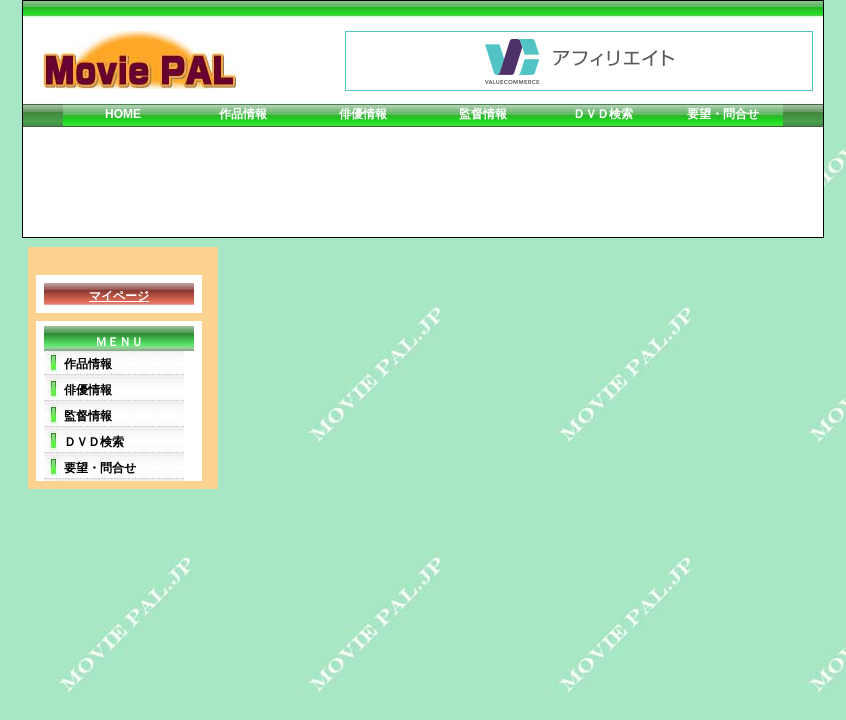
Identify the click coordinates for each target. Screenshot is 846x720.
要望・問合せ (723, 114)
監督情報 (483, 114)
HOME (123, 114)
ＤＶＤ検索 (603, 114)
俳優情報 (363, 114)
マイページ (119, 296)
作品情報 (243, 114)
